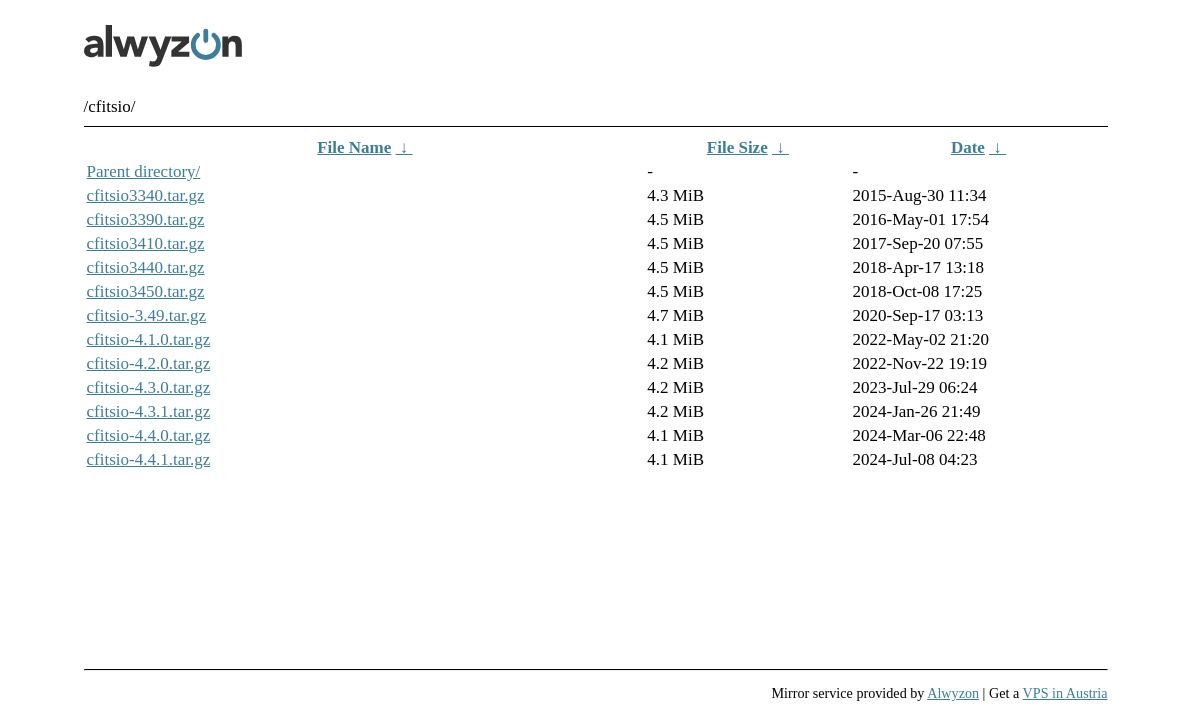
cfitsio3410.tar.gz (146, 243)
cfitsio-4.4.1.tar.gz (149, 459)
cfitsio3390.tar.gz (146, 219)
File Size (737, 147)
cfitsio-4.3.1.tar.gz (149, 411)
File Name (354, 147)
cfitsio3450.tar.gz (146, 291)
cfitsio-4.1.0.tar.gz (149, 339)
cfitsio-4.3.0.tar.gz (149, 387)
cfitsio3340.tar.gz (146, 195)
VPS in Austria (1065, 693)
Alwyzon (953, 693)
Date (968, 147)
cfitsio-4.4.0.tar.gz (149, 435)
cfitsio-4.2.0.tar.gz (149, 363)
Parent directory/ (144, 171)
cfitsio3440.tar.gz (146, 267)
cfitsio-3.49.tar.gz (146, 315)
